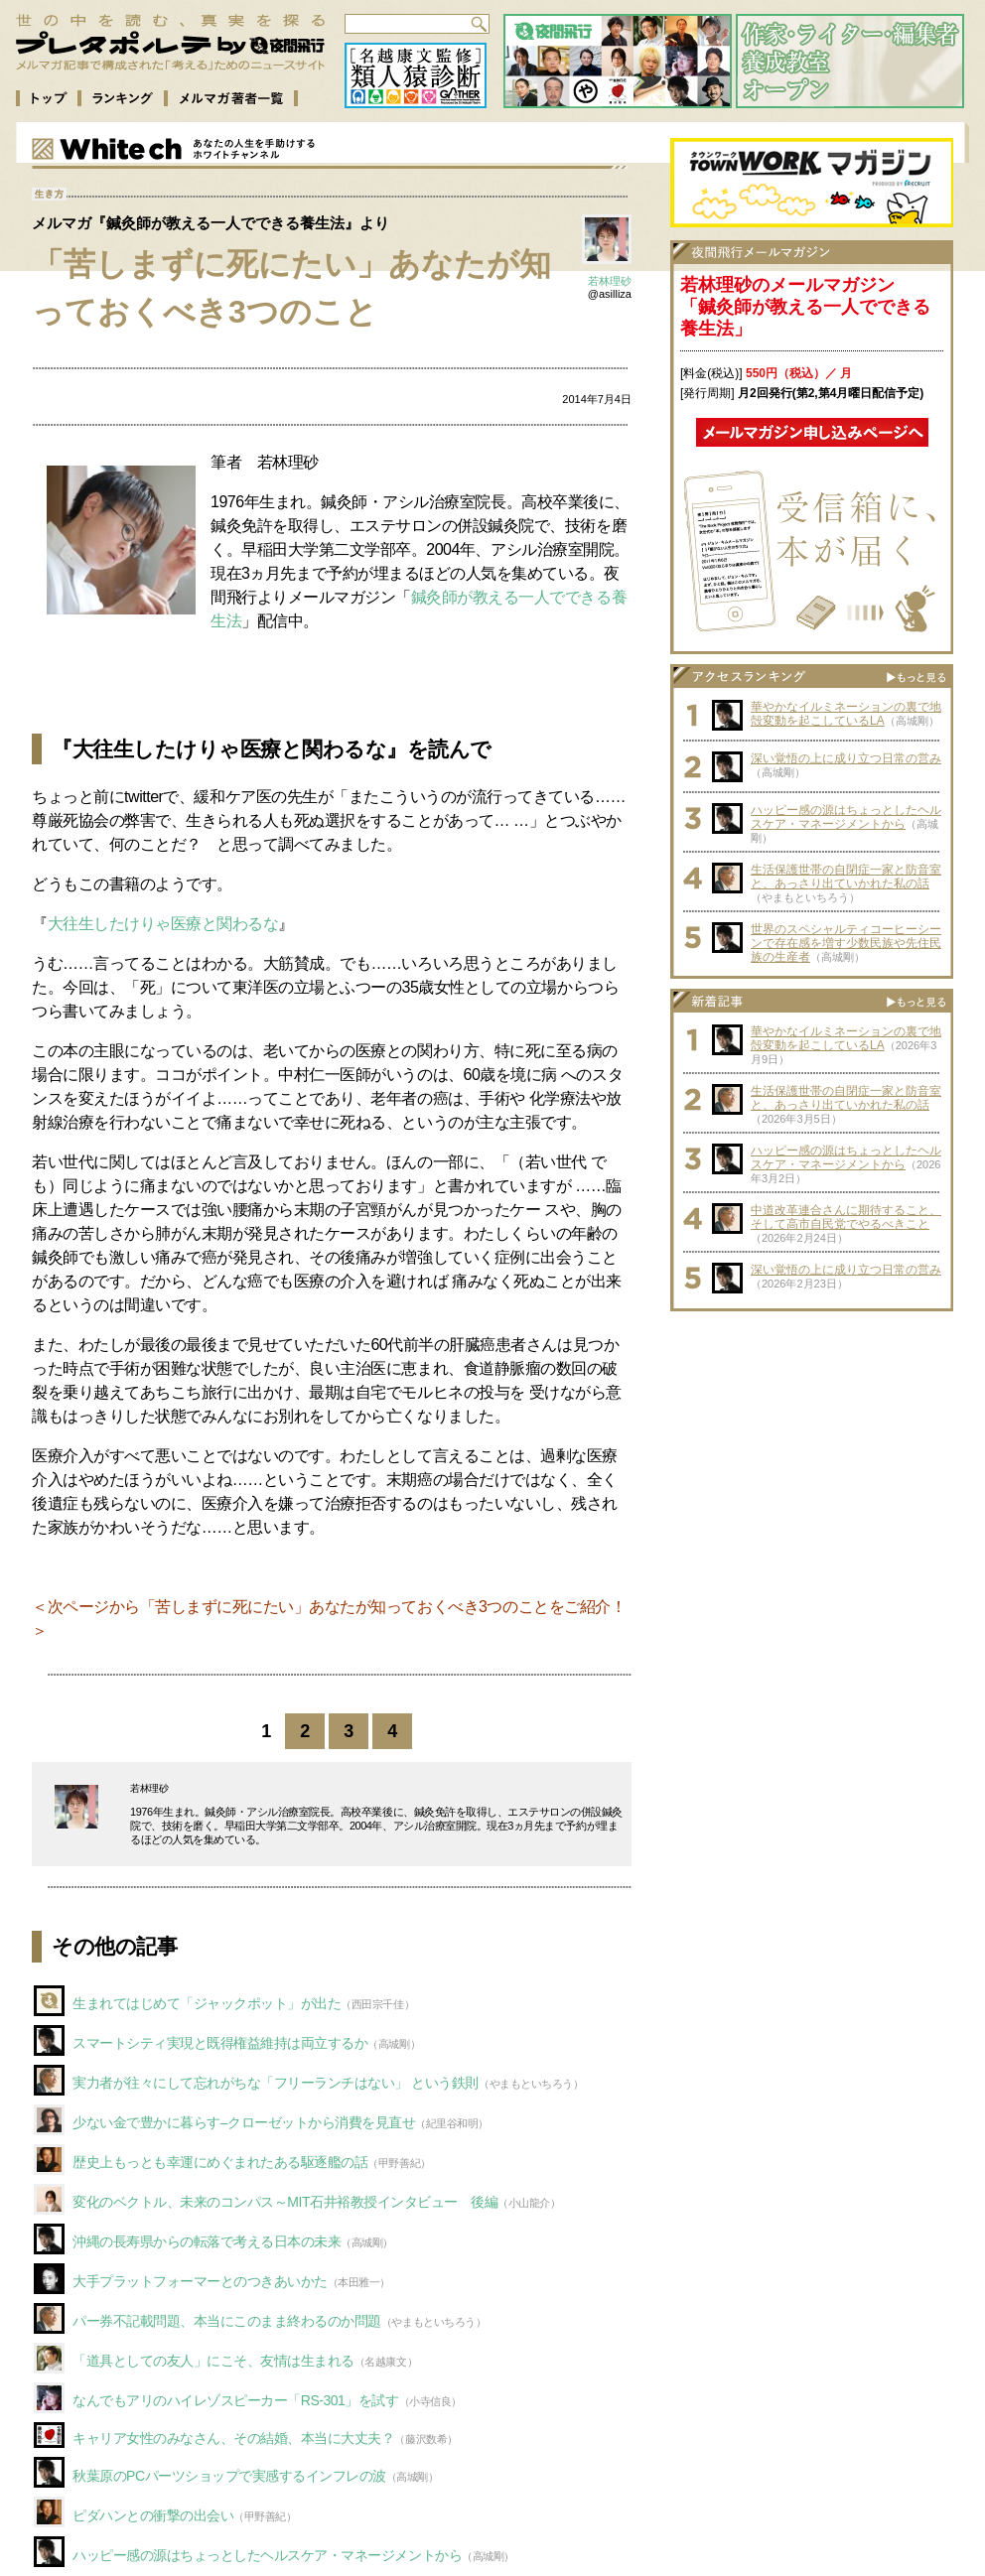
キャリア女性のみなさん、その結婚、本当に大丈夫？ (233, 2438)
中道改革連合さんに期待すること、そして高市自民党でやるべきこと (846, 1217)
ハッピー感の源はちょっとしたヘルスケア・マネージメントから (267, 2555)
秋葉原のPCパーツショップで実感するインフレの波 (229, 2476)
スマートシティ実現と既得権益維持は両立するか (219, 2043)
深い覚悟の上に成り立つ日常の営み (846, 758)
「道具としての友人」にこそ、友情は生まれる (213, 2361)
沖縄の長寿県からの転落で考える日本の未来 (206, 2241)
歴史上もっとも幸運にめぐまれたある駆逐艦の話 (219, 2162)
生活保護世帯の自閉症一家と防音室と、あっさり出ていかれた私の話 (846, 876)
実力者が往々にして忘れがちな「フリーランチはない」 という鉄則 (275, 2083)
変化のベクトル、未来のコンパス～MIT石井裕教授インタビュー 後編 (284, 2202)
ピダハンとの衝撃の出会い (152, 2515)
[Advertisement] (812, 1445)
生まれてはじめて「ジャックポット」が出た (206, 2003)
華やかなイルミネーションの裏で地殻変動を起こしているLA (846, 714)
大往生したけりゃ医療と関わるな (163, 923)
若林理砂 (610, 281)
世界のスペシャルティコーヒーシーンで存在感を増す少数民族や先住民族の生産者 (846, 943)
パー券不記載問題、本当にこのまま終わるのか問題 (226, 2321)
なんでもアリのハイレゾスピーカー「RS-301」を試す (235, 2400)
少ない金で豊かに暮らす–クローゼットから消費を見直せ (243, 2122)
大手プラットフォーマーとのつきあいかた (200, 2281)
